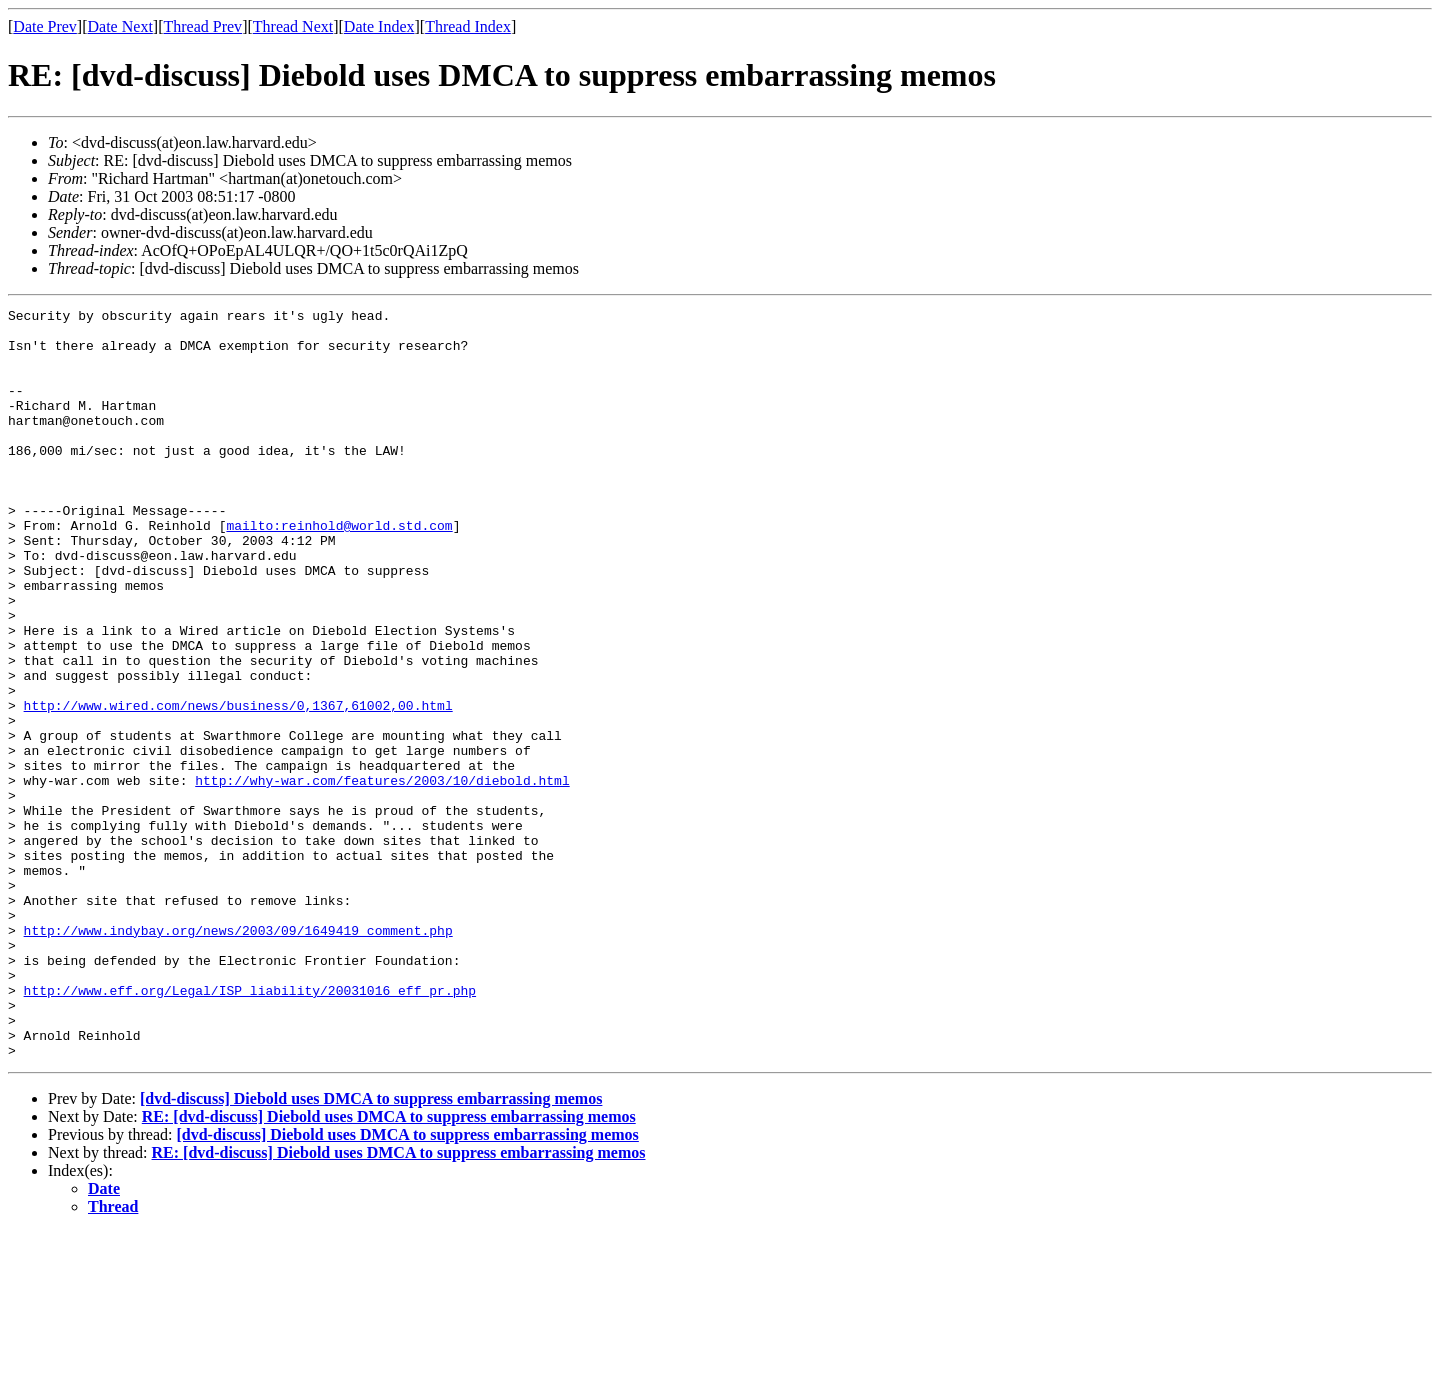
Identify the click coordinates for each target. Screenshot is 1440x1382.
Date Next (120, 26)
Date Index (379, 26)
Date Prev (45, 26)
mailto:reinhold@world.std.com (339, 570)
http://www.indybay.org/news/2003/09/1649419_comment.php (238, 1056)
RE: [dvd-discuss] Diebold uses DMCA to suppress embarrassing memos (389, 1266)
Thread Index (468, 26)
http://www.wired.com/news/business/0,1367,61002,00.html (238, 786)
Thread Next (293, 26)
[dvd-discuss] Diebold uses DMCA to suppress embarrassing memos (371, 1248)
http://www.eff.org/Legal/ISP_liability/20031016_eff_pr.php (250, 1128)
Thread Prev (202, 26)
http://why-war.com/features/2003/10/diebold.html (382, 876)
